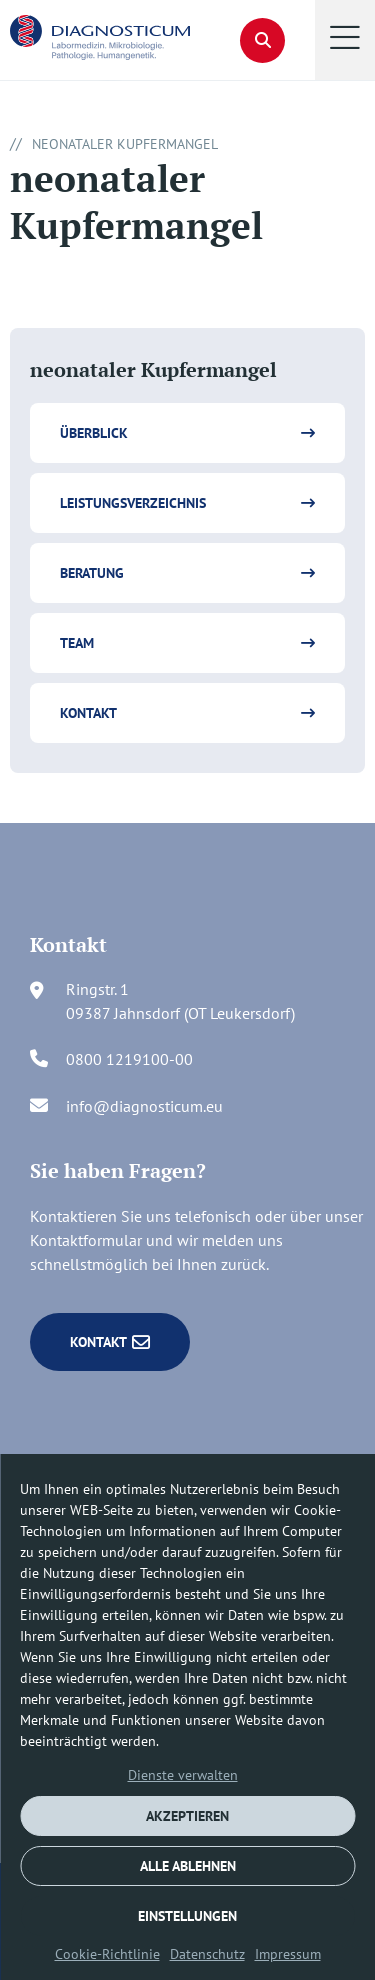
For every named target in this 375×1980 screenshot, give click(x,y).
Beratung (92, 573)
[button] (345, 40)
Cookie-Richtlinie (107, 1954)
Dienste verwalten (183, 1775)
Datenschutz (207, 1954)
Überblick (94, 433)
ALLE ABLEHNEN (188, 1866)
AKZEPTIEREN (187, 1816)
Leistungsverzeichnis (133, 503)
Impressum (288, 1954)
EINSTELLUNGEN (187, 1916)
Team (77, 643)
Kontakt (88, 713)
